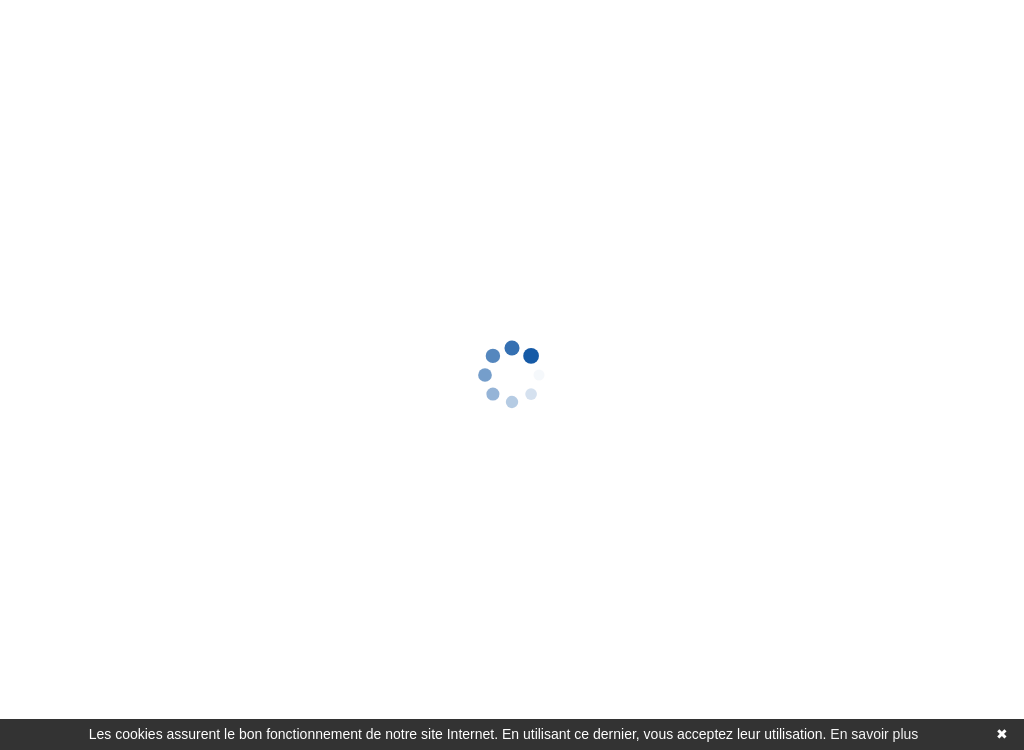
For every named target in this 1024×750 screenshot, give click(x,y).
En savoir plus (874, 734)
